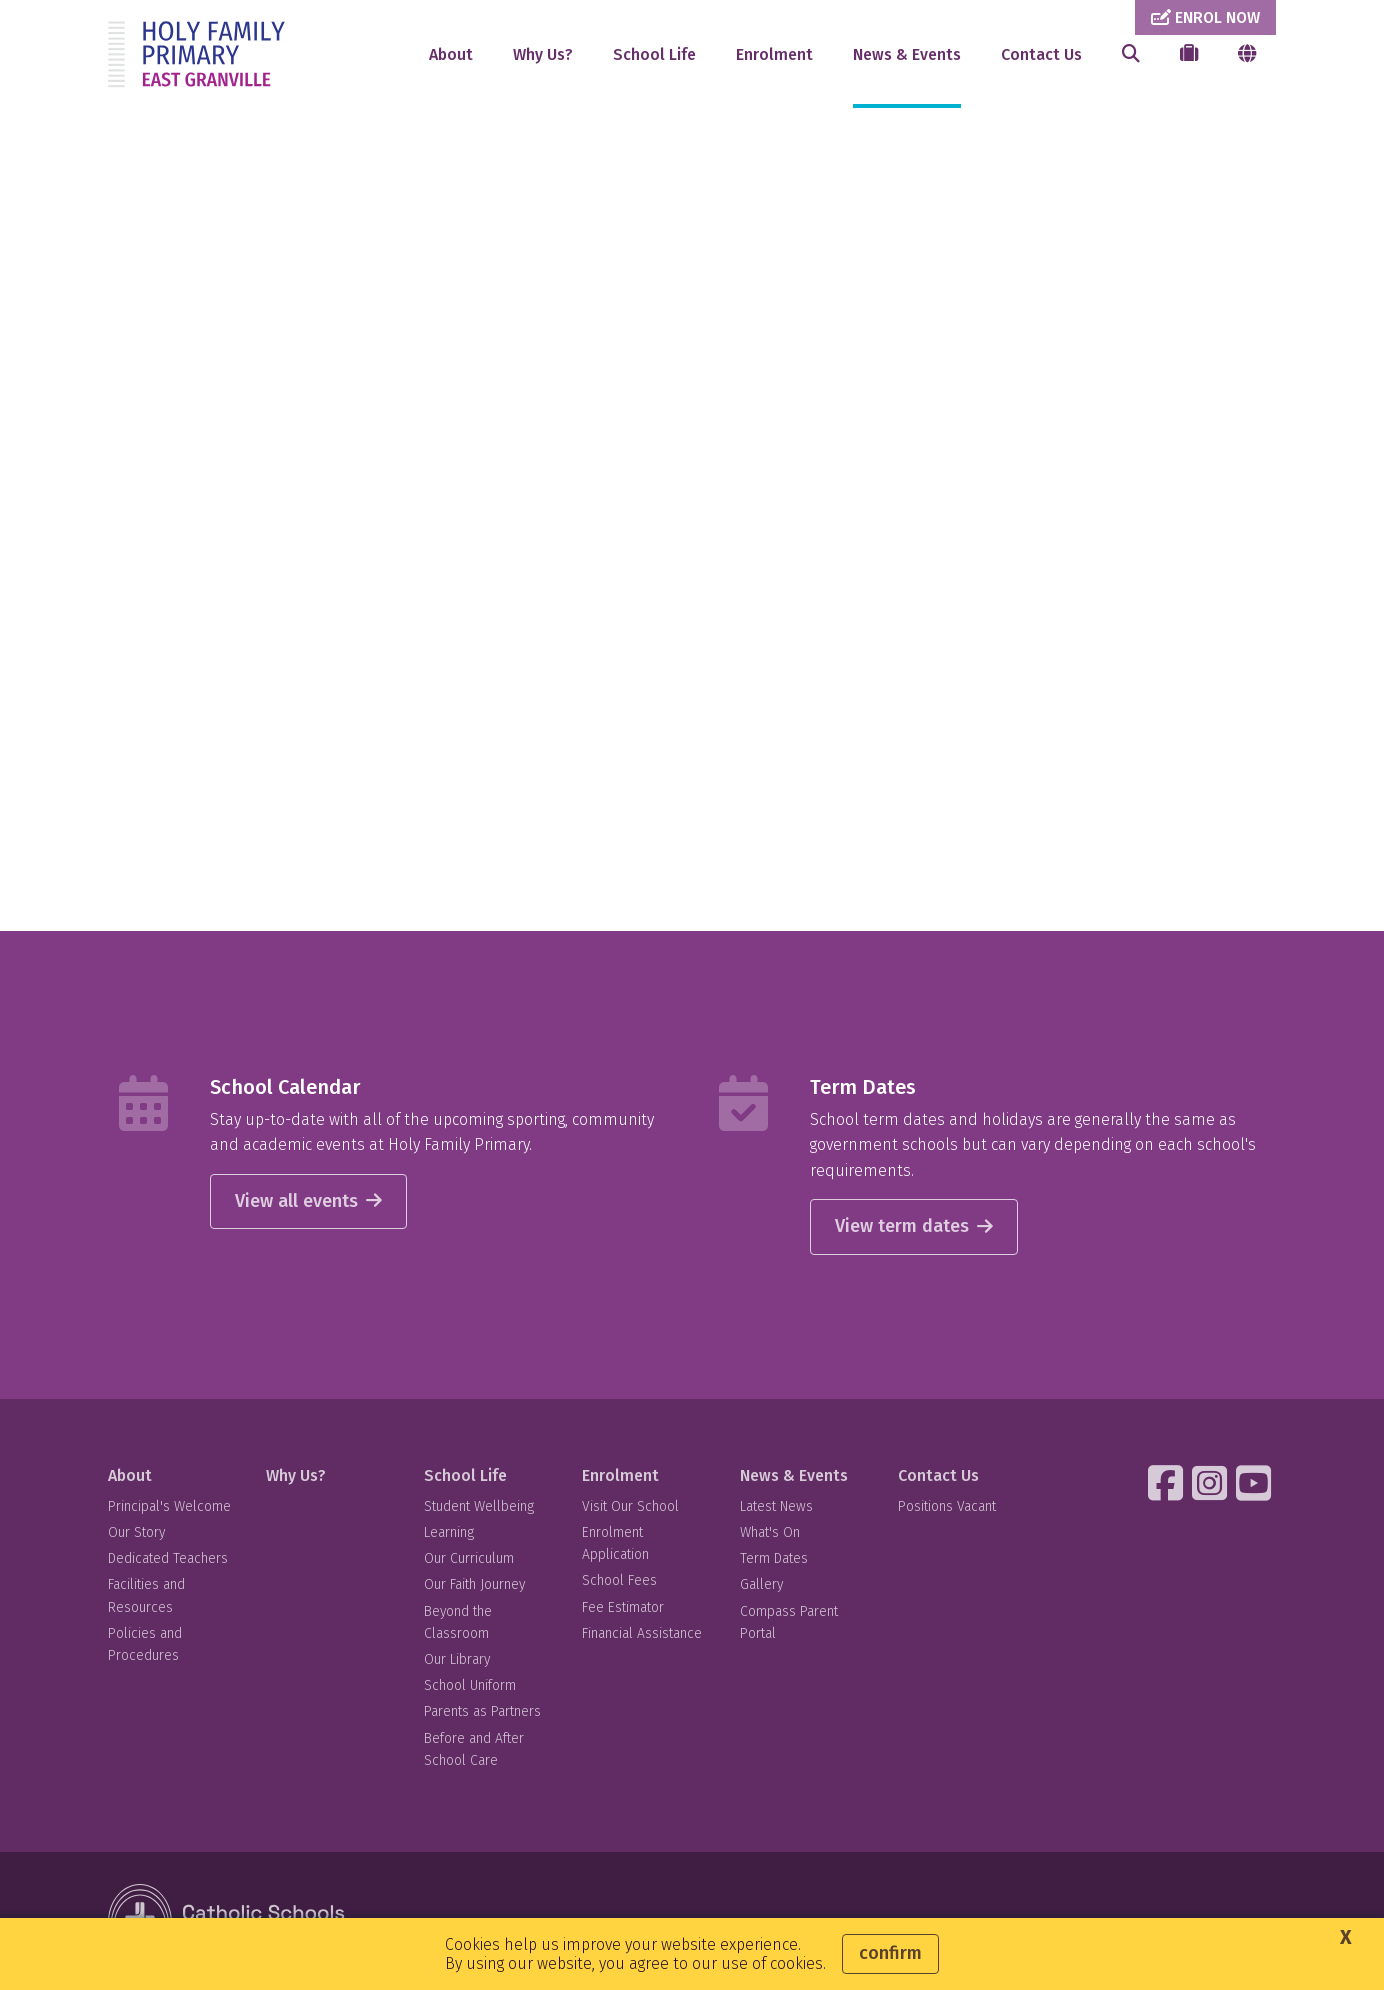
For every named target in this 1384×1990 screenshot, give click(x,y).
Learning (449, 1532)
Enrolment (774, 54)
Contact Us (1041, 54)
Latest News (776, 1506)
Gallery (761, 1584)
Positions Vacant (947, 1506)
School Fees (619, 1580)
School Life (654, 54)
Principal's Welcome (169, 1506)
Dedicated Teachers (168, 1558)
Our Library (457, 1659)
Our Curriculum (469, 1558)
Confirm (890, 1953)
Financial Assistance (642, 1633)
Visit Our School (630, 1506)
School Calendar (285, 1087)
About (451, 54)
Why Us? (543, 54)
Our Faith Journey (474, 1584)
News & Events (907, 54)
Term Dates (863, 1087)
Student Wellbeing (479, 1506)
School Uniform (470, 1685)
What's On (770, 1532)
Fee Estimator (623, 1607)
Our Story (136, 1532)
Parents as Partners (482, 1711)
